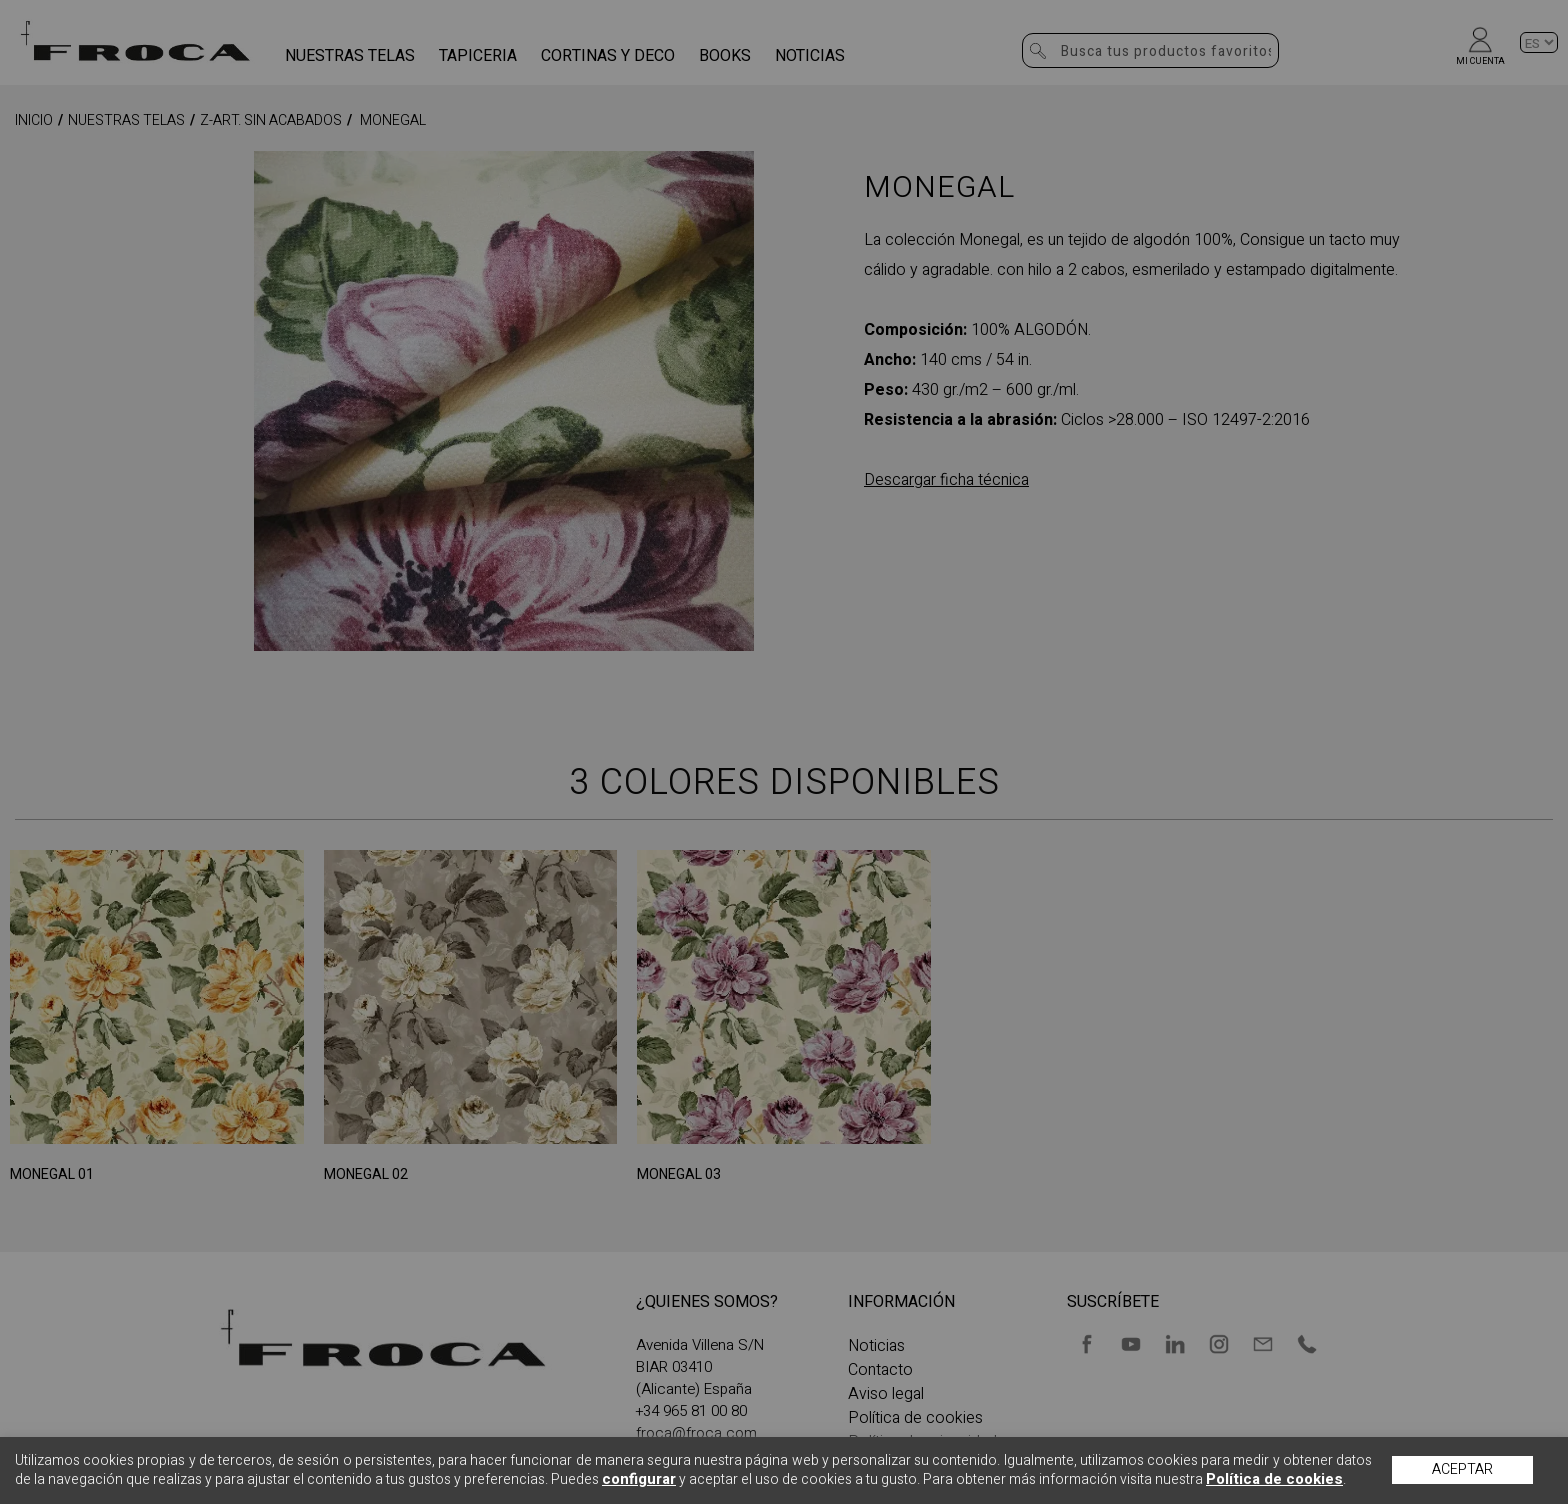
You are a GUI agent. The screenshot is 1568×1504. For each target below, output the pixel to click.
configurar (639, 1479)
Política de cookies (1274, 1479)
